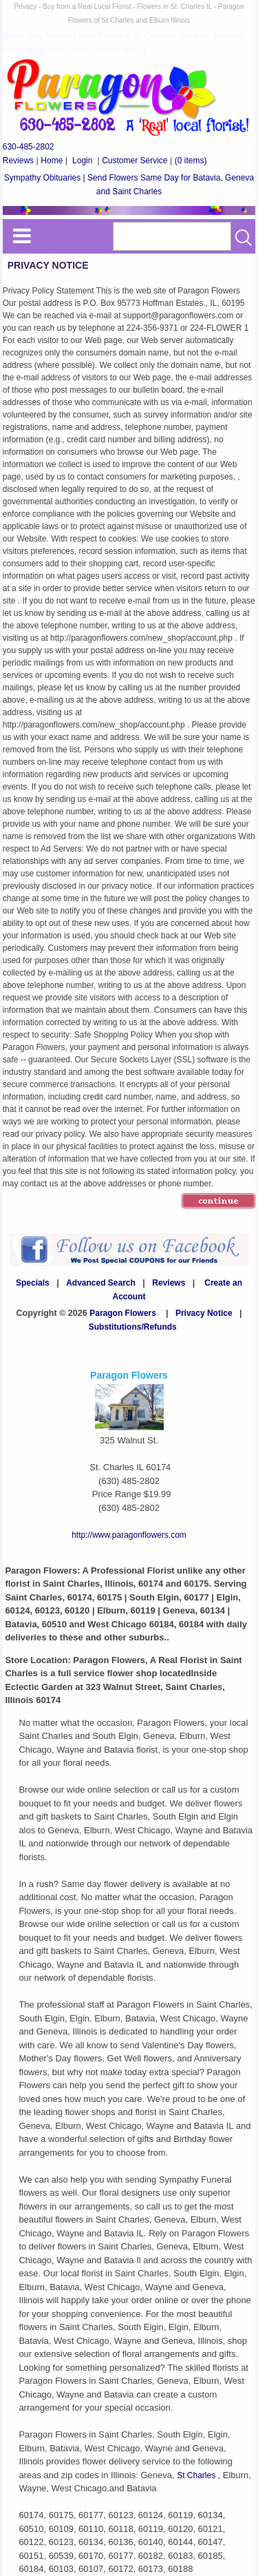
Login (82, 160)
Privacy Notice (204, 1313)
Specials (33, 1283)
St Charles (197, 2475)
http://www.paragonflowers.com (129, 1535)
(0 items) (191, 160)
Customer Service (134, 160)
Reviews (18, 160)
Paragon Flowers (122, 1313)
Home (52, 160)
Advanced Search (101, 1283)
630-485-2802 (28, 147)
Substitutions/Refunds (133, 1327)
